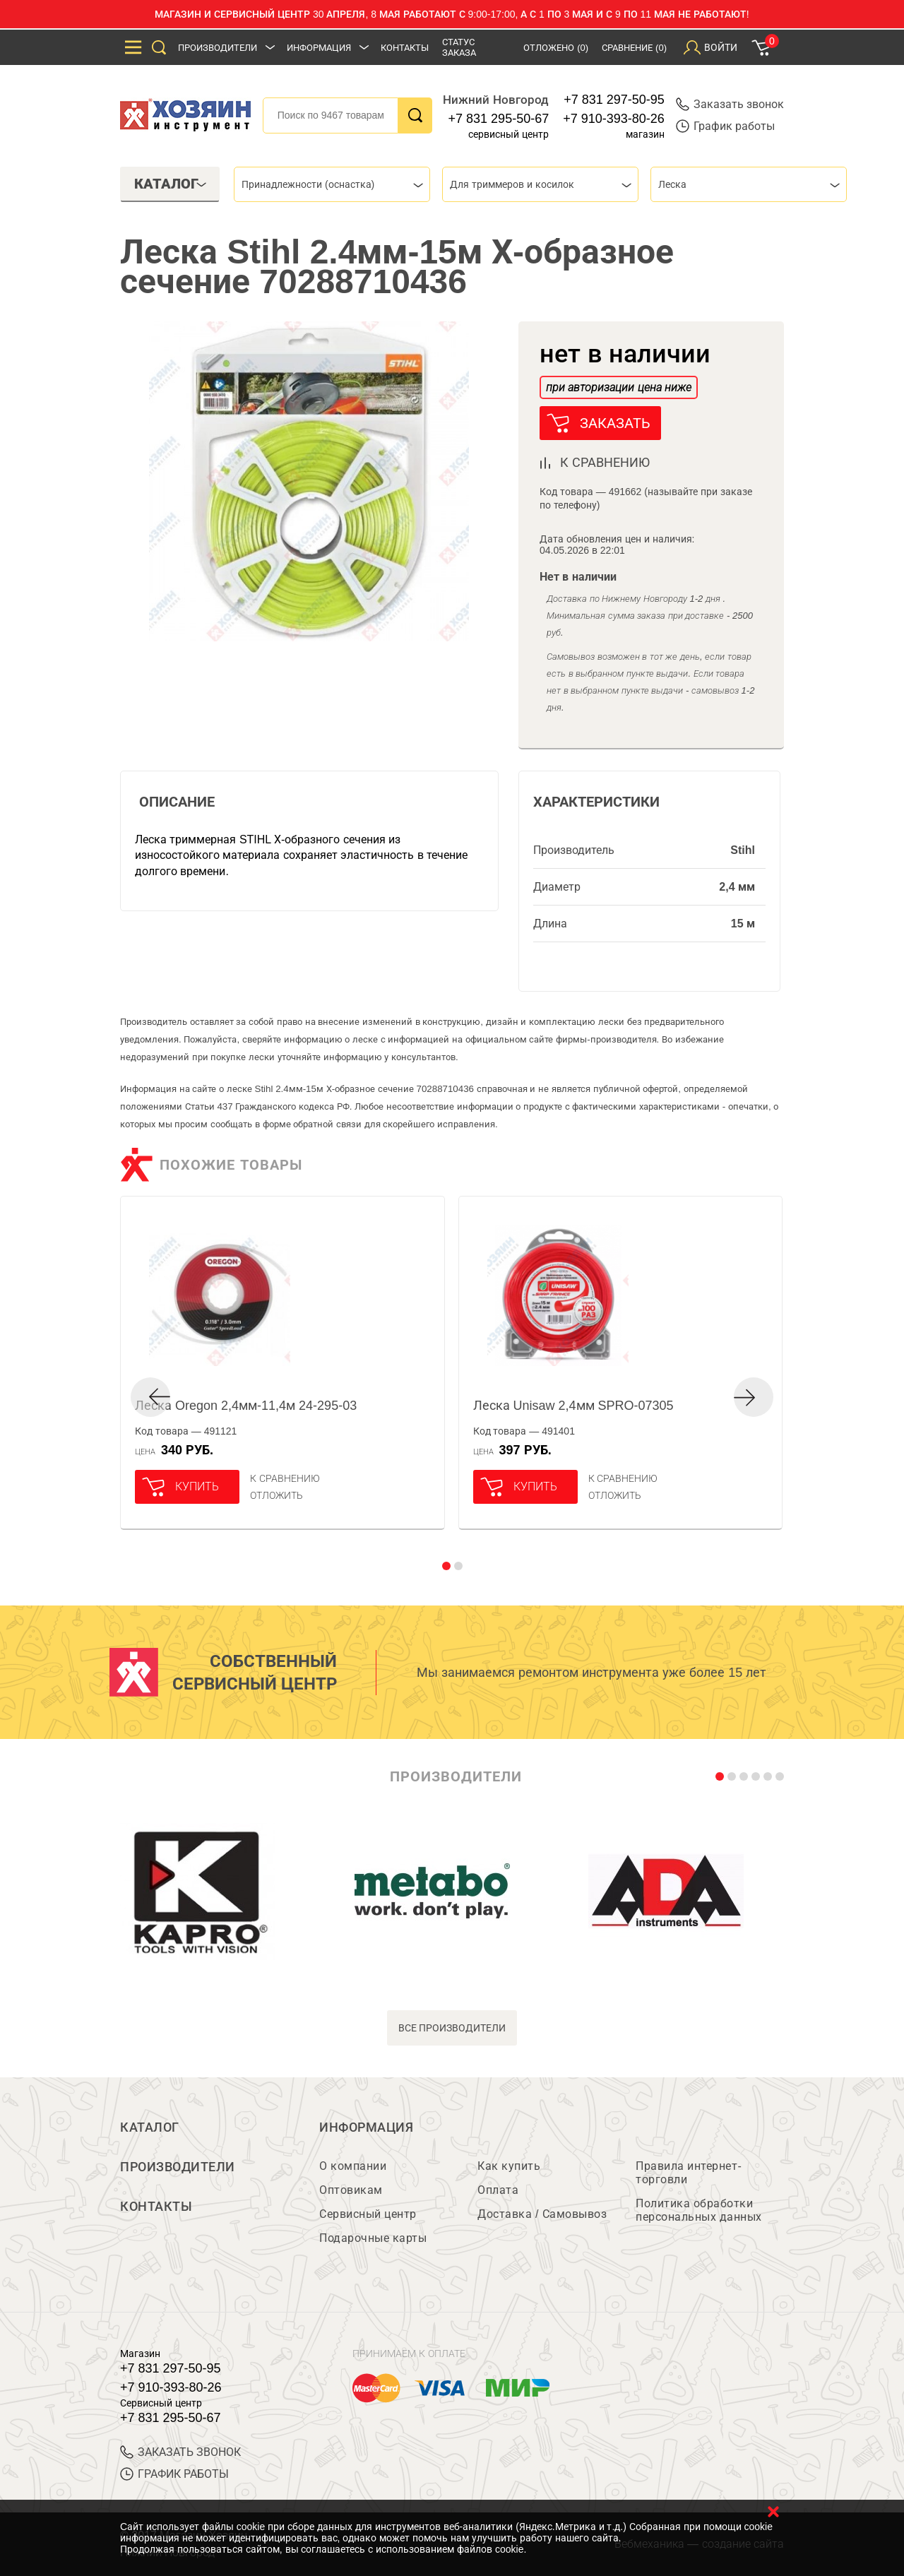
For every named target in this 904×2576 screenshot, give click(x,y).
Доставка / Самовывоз (542, 2214)
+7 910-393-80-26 (614, 119)
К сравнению (285, 1478)
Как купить (508, 2166)
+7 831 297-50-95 (614, 100)
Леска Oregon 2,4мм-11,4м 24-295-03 (246, 1406)
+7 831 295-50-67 (498, 119)
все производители (452, 2028)
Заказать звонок (730, 104)
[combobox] (332, 184)
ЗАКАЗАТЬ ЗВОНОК (180, 2452)
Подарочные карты (373, 2238)
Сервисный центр (368, 2214)
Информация (319, 47)
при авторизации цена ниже (618, 387)
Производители (217, 47)
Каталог (149, 2127)
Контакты (405, 47)
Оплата (497, 2190)
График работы (725, 126)
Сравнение (634, 47)
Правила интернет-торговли (689, 2172)
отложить (276, 1495)
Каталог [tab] (170, 183)
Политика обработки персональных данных (699, 2210)
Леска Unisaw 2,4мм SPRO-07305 (573, 1406)
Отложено (555, 47)
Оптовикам (351, 2190)
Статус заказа (459, 47)
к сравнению (605, 463)
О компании (352, 2166)
